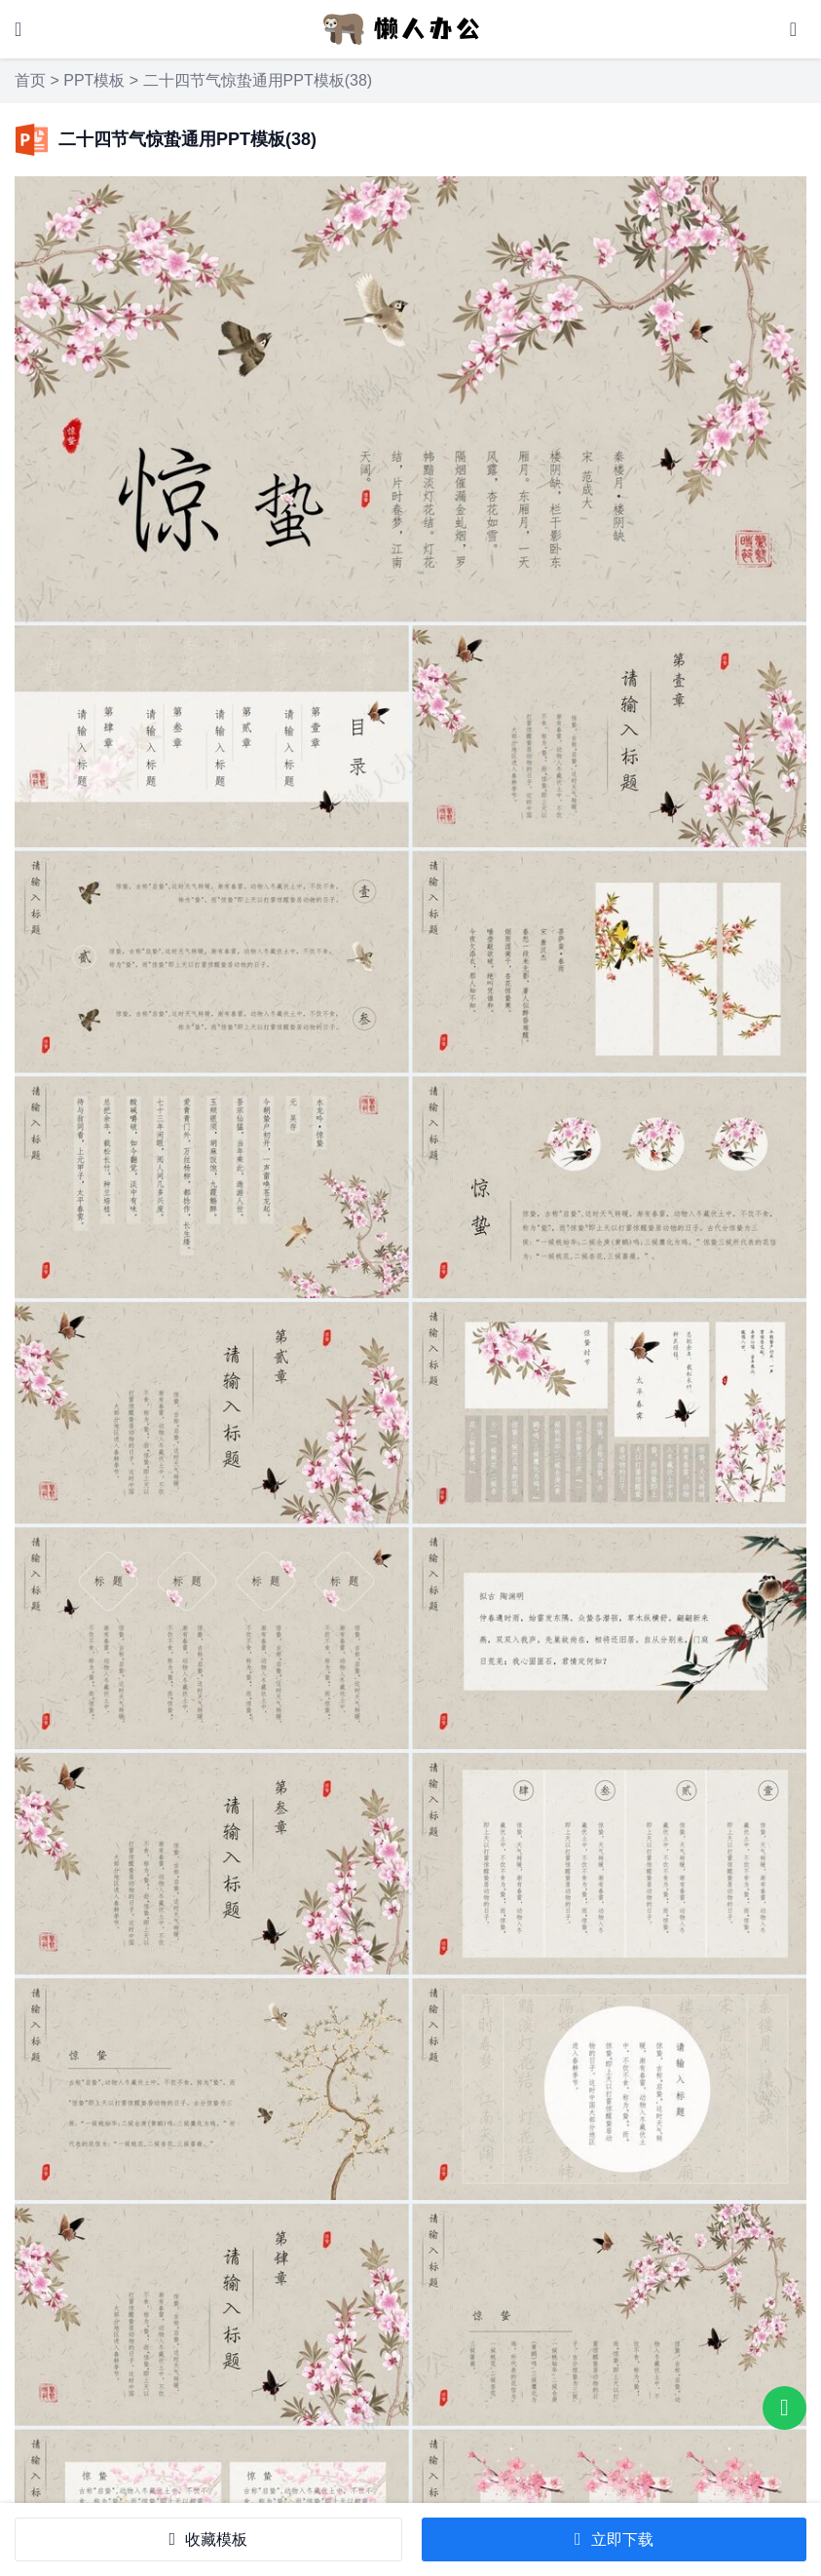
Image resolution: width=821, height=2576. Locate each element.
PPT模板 (94, 80)
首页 (30, 80)
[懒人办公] (401, 27)
